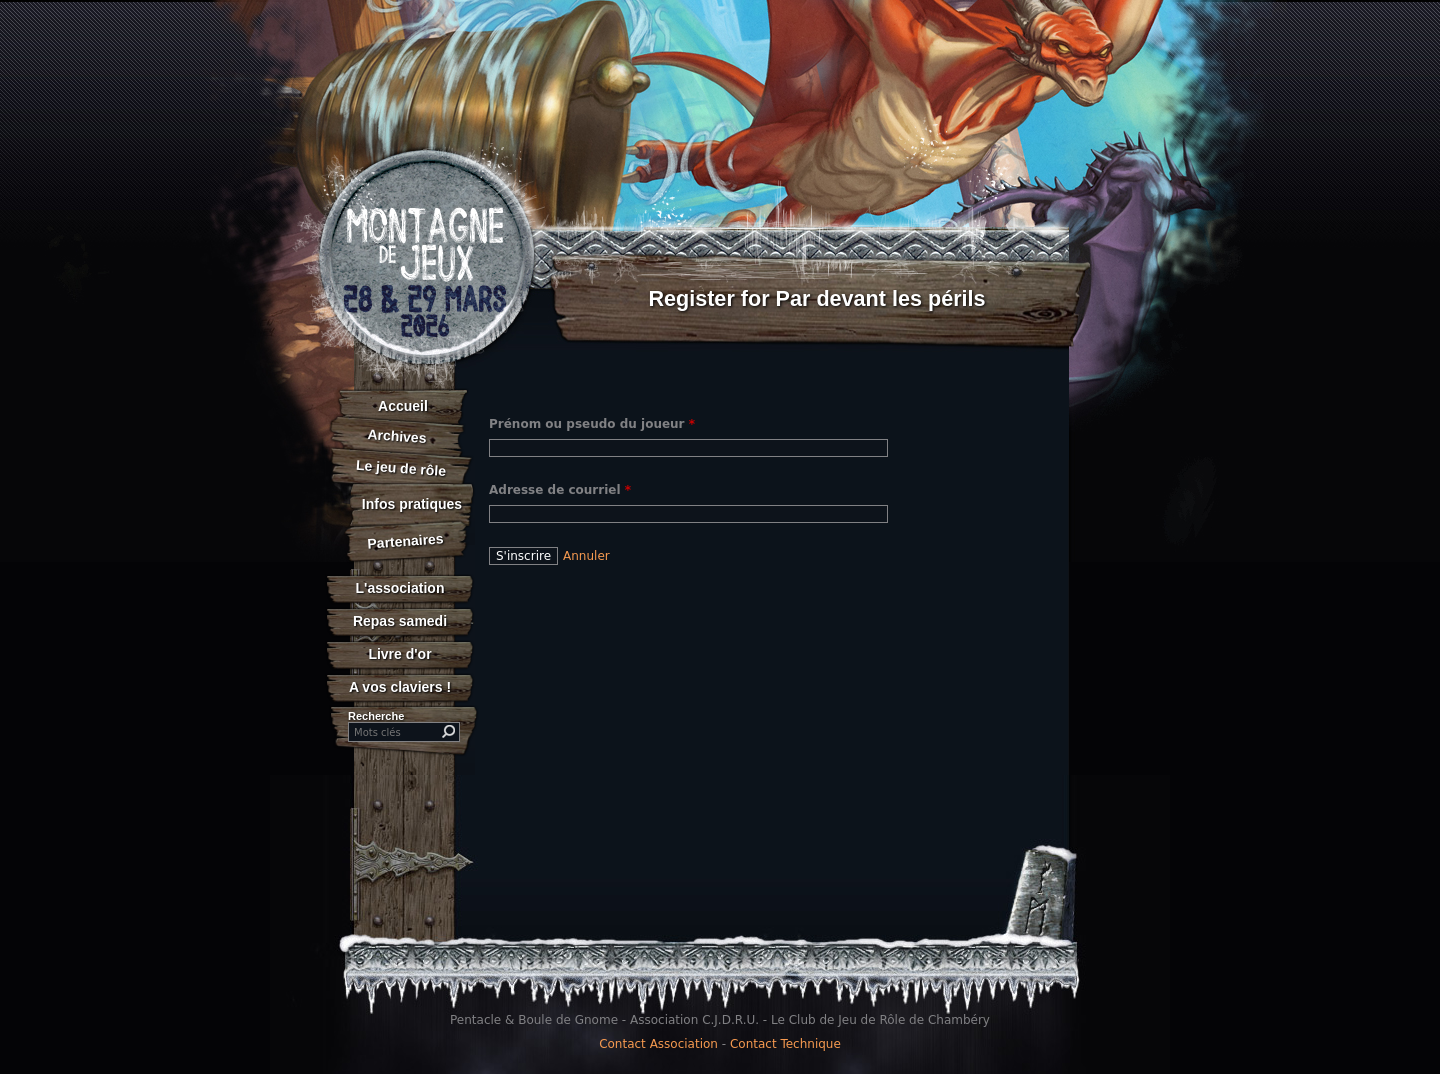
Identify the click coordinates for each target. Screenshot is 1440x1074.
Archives (397, 436)
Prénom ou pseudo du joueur (592, 424)
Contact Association (658, 1044)
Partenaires (405, 540)
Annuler (586, 556)
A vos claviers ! (400, 687)
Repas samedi (400, 621)
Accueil (403, 406)
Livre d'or (399, 654)
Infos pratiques (412, 504)
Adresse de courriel (560, 490)
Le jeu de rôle (400, 468)
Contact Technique (785, 1044)
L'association (400, 588)
